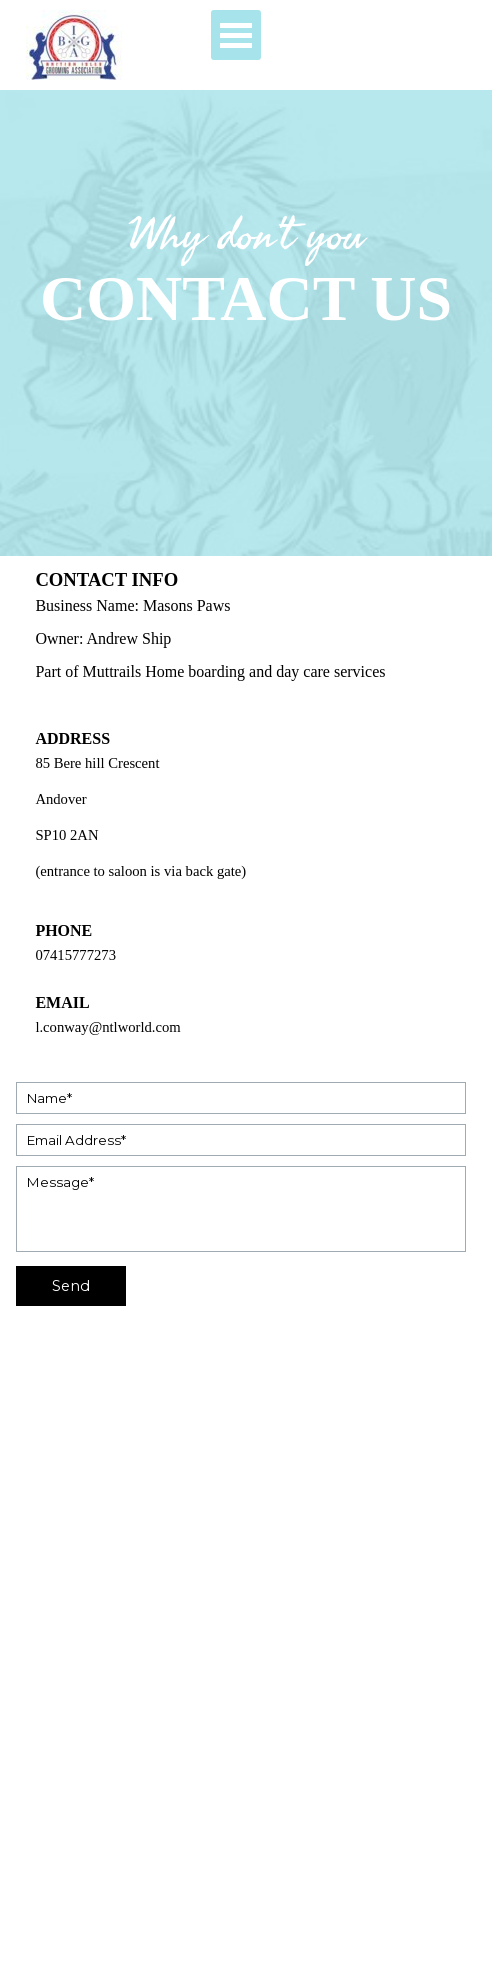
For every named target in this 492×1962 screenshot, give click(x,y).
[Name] (240, 1098)
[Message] (240, 1209)
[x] (114, 1876)
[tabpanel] (245, 273)
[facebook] (42, 1876)
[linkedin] (150, 1876)
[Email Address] (240, 1140)
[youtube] (78, 1876)
